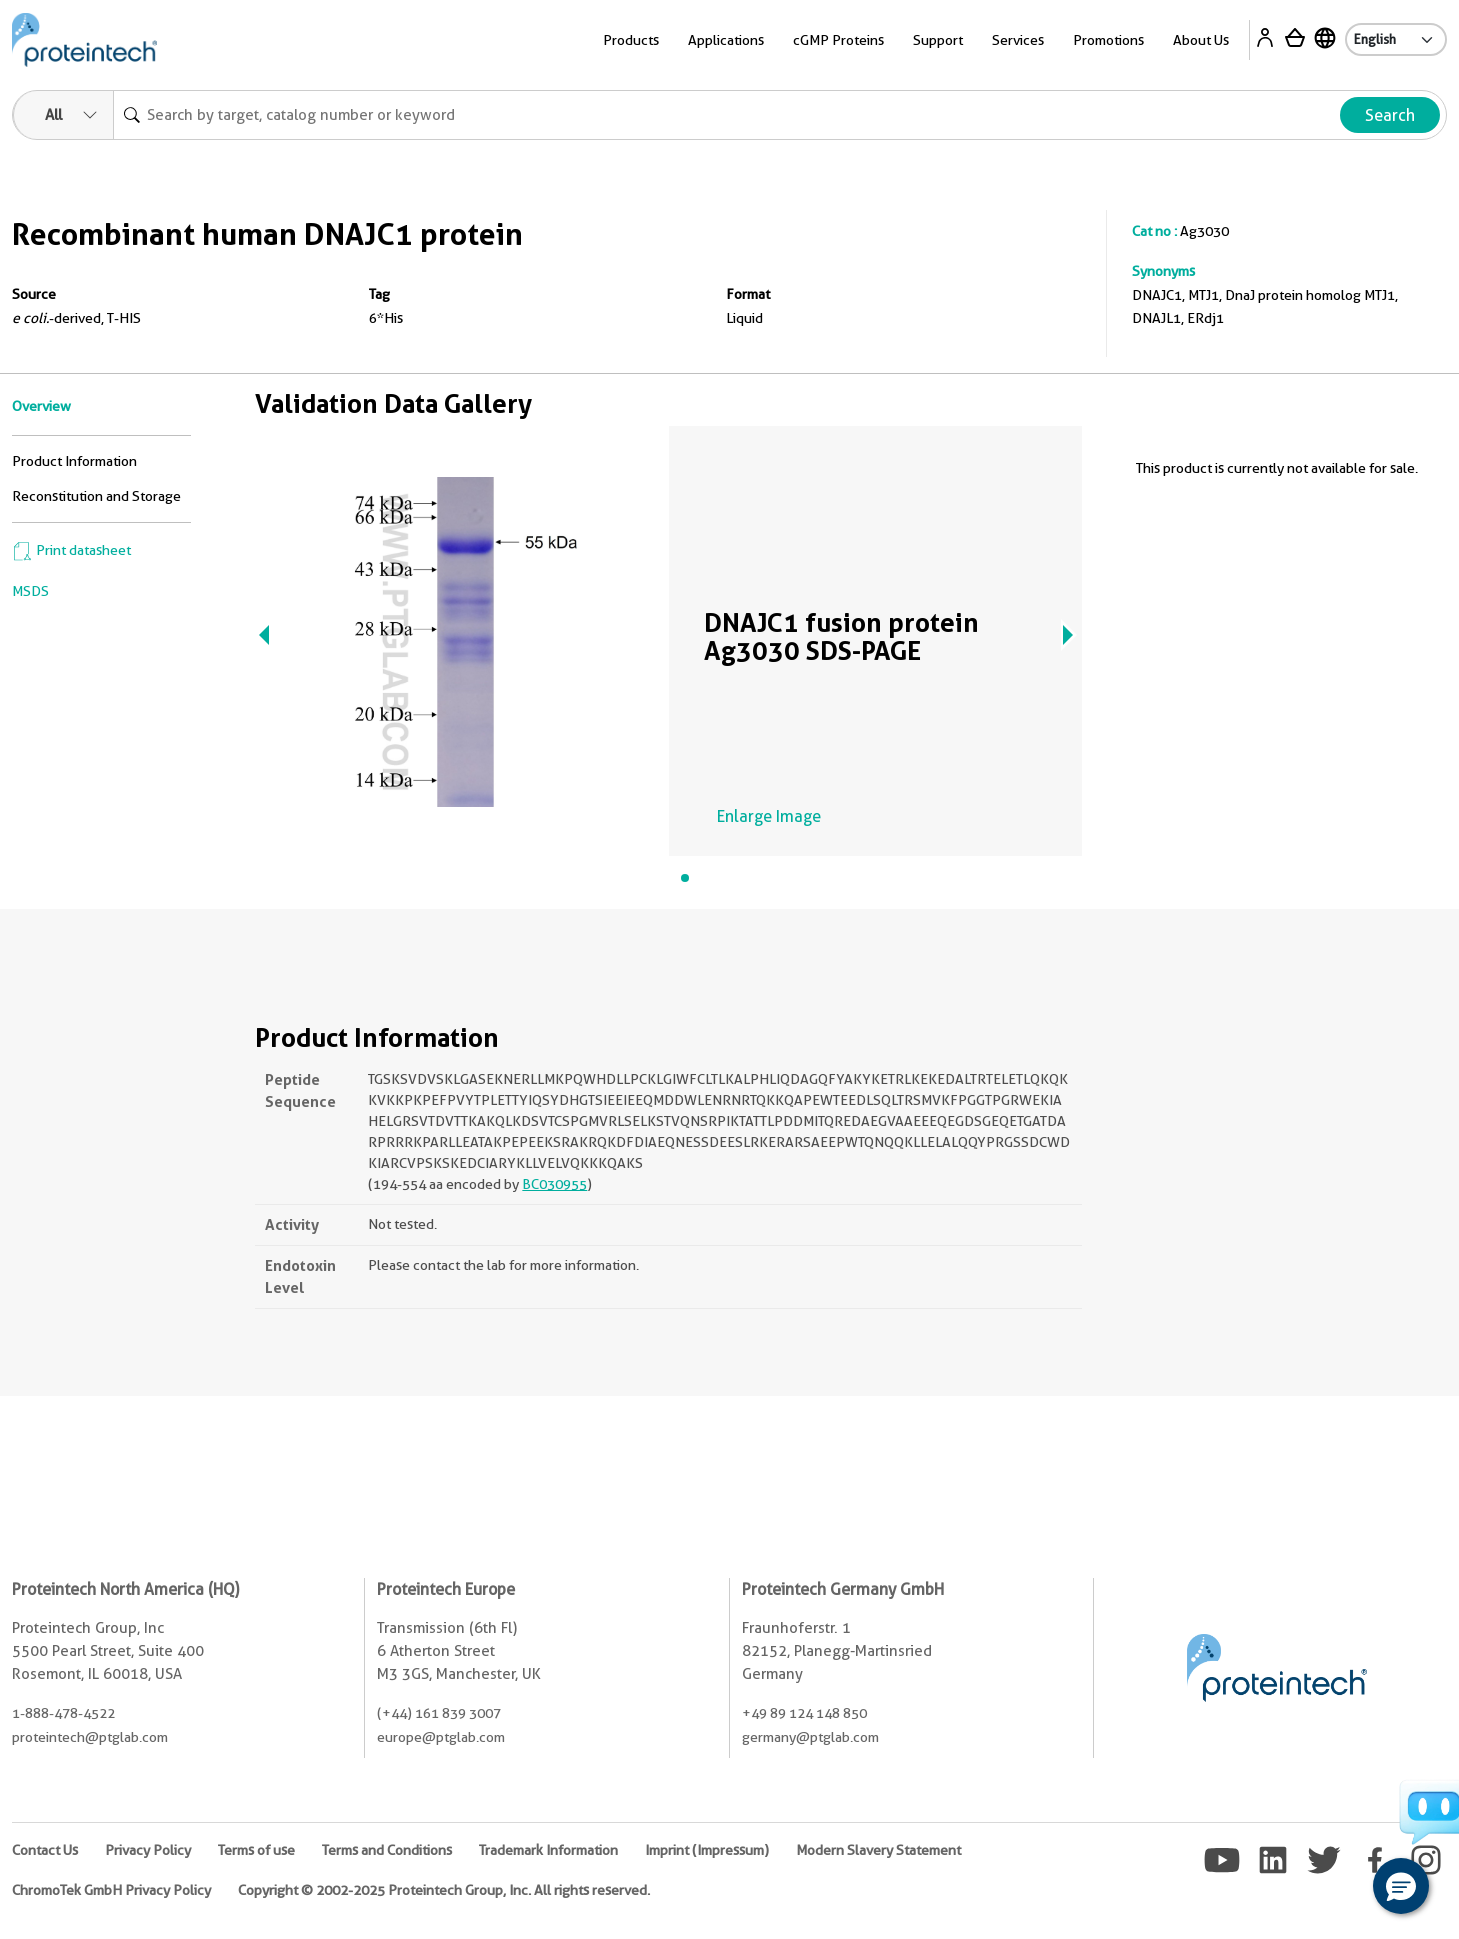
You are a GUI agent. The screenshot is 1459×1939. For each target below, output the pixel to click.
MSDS (30, 591)
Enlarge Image (769, 816)
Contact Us (45, 1850)
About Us (1201, 40)
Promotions (1108, 40)
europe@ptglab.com (441, 1737)
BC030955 (554, 1184)
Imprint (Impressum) (707, 1850)
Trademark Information (548, 1850)
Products (631, 40)
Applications (726, 40)
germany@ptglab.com (810, 1737)
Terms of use (256, 1850)
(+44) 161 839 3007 (439, 1713)
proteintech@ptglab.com (90, 1737)
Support (938, 40)
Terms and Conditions (387, 1850)
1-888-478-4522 (63, 1713)
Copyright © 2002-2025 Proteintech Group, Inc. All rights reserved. (444, 1890)
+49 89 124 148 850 (804, 1713)
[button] (1401, 1886)
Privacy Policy (148, 1850)
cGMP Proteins (838, 40)
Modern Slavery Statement (878, 1850)
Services (1018, 40)
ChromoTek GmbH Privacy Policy (111, 1890)
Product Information (74, 461)
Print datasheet (71, 550)
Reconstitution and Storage (96, 496)
